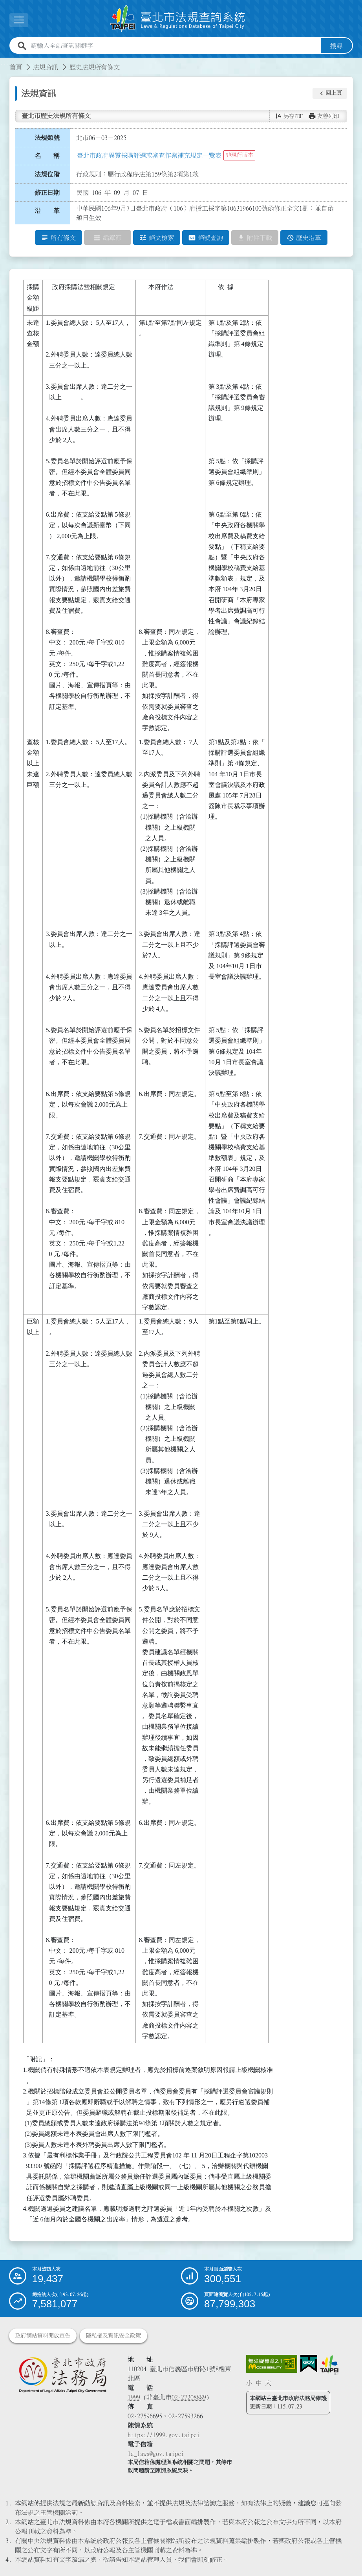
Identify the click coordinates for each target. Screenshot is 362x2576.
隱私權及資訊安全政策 (113, 2335)
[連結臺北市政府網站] (329, 2365)
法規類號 (47, 138)
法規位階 (47, 174)
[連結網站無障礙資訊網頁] (271, 2364)
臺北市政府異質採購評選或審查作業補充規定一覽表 (149, 155)
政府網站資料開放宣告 (42, 2335)
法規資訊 (45, 67)
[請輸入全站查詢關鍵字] (174, 45)
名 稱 (47, 156)
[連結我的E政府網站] (308, 2364)
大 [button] (268, 2383)
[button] (330, 93)
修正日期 (47, 192)
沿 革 (47, 211)
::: (4, 62)
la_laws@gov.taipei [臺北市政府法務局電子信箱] (156, 2453)
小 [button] (249, 2383)
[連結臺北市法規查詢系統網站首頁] (178, 18)
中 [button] (259, 2383)
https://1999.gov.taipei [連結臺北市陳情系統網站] (164, 2435)
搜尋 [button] (336, 46)
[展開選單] (18, 20)
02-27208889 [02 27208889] (189, 2397)
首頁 (15, 67)
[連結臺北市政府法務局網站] (62, 2374)
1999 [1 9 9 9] (134, 2397)
